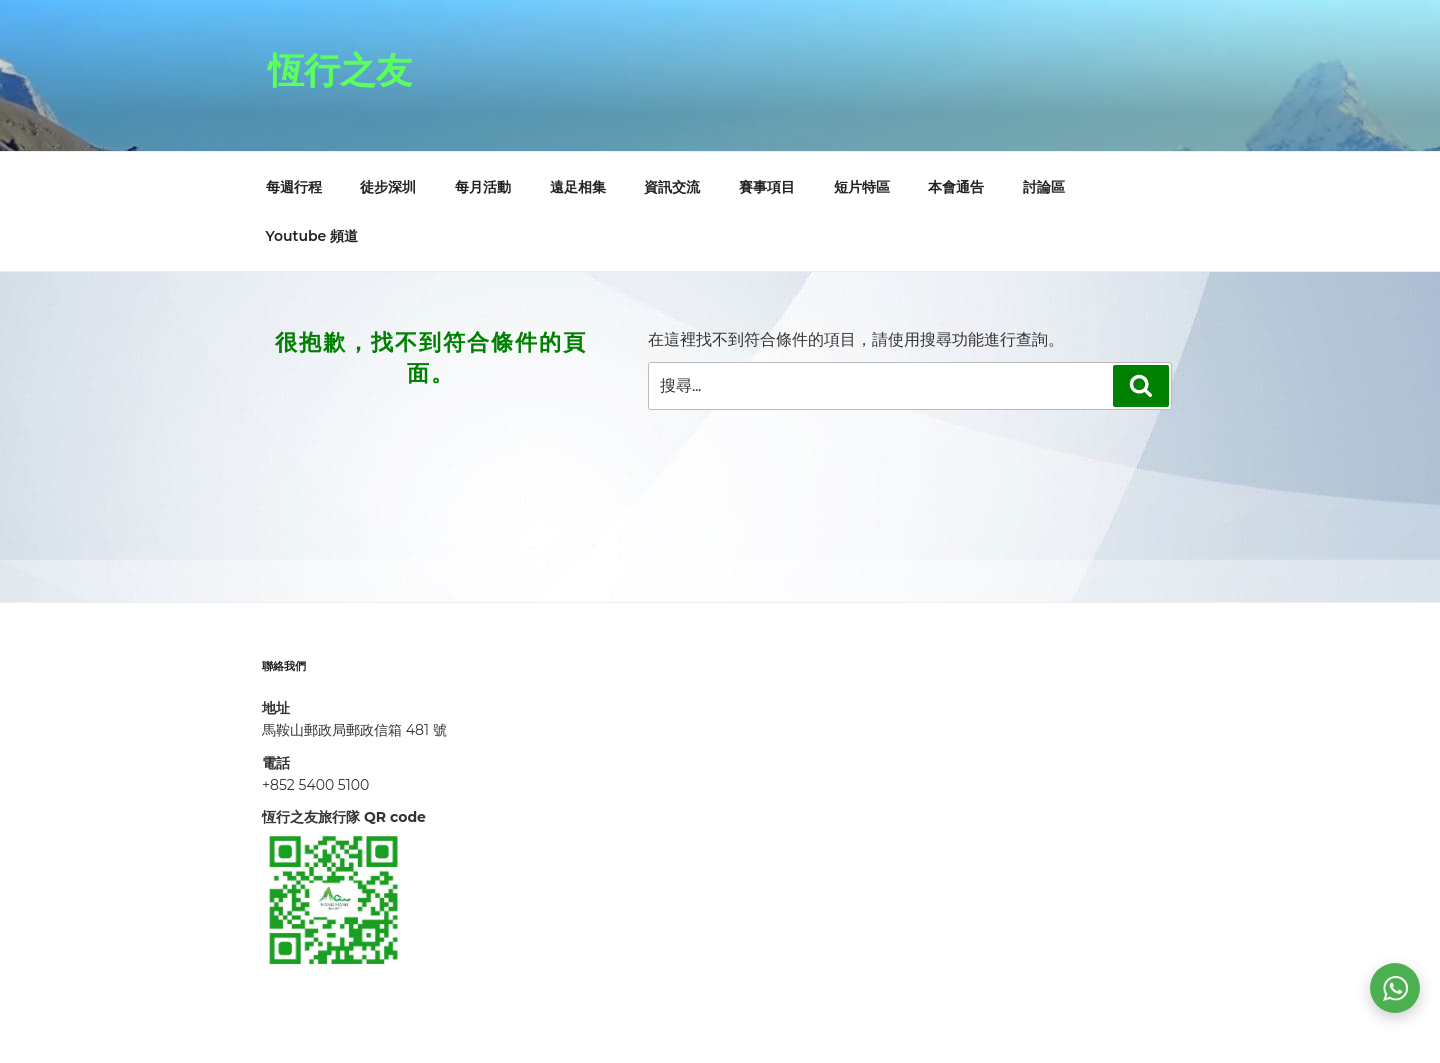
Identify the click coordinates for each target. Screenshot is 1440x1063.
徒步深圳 (388, 187)
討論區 (1044, 187)
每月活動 (483, 187)
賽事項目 (767, 187)
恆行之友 (340, 70)
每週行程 (294, 187)
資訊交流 (672, 187)
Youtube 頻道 (312, 236)
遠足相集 (578, 187)
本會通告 (956, 187)
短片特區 (862, 187)
